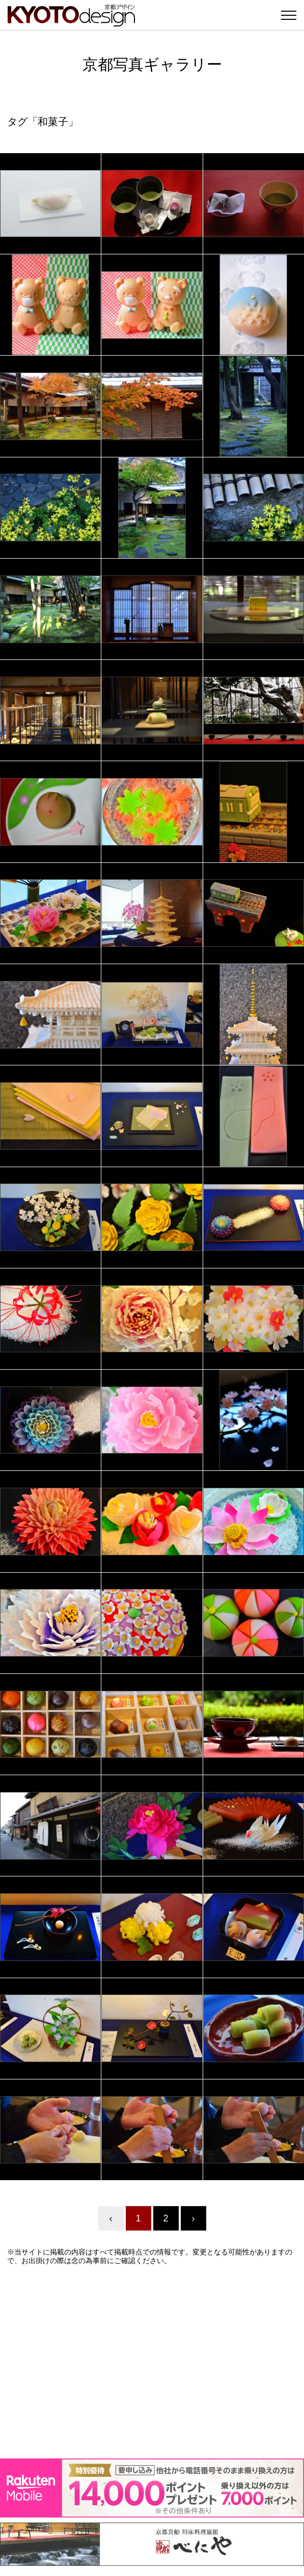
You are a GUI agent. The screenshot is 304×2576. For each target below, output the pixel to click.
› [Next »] (193, 2218)
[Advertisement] (152, 2362)
